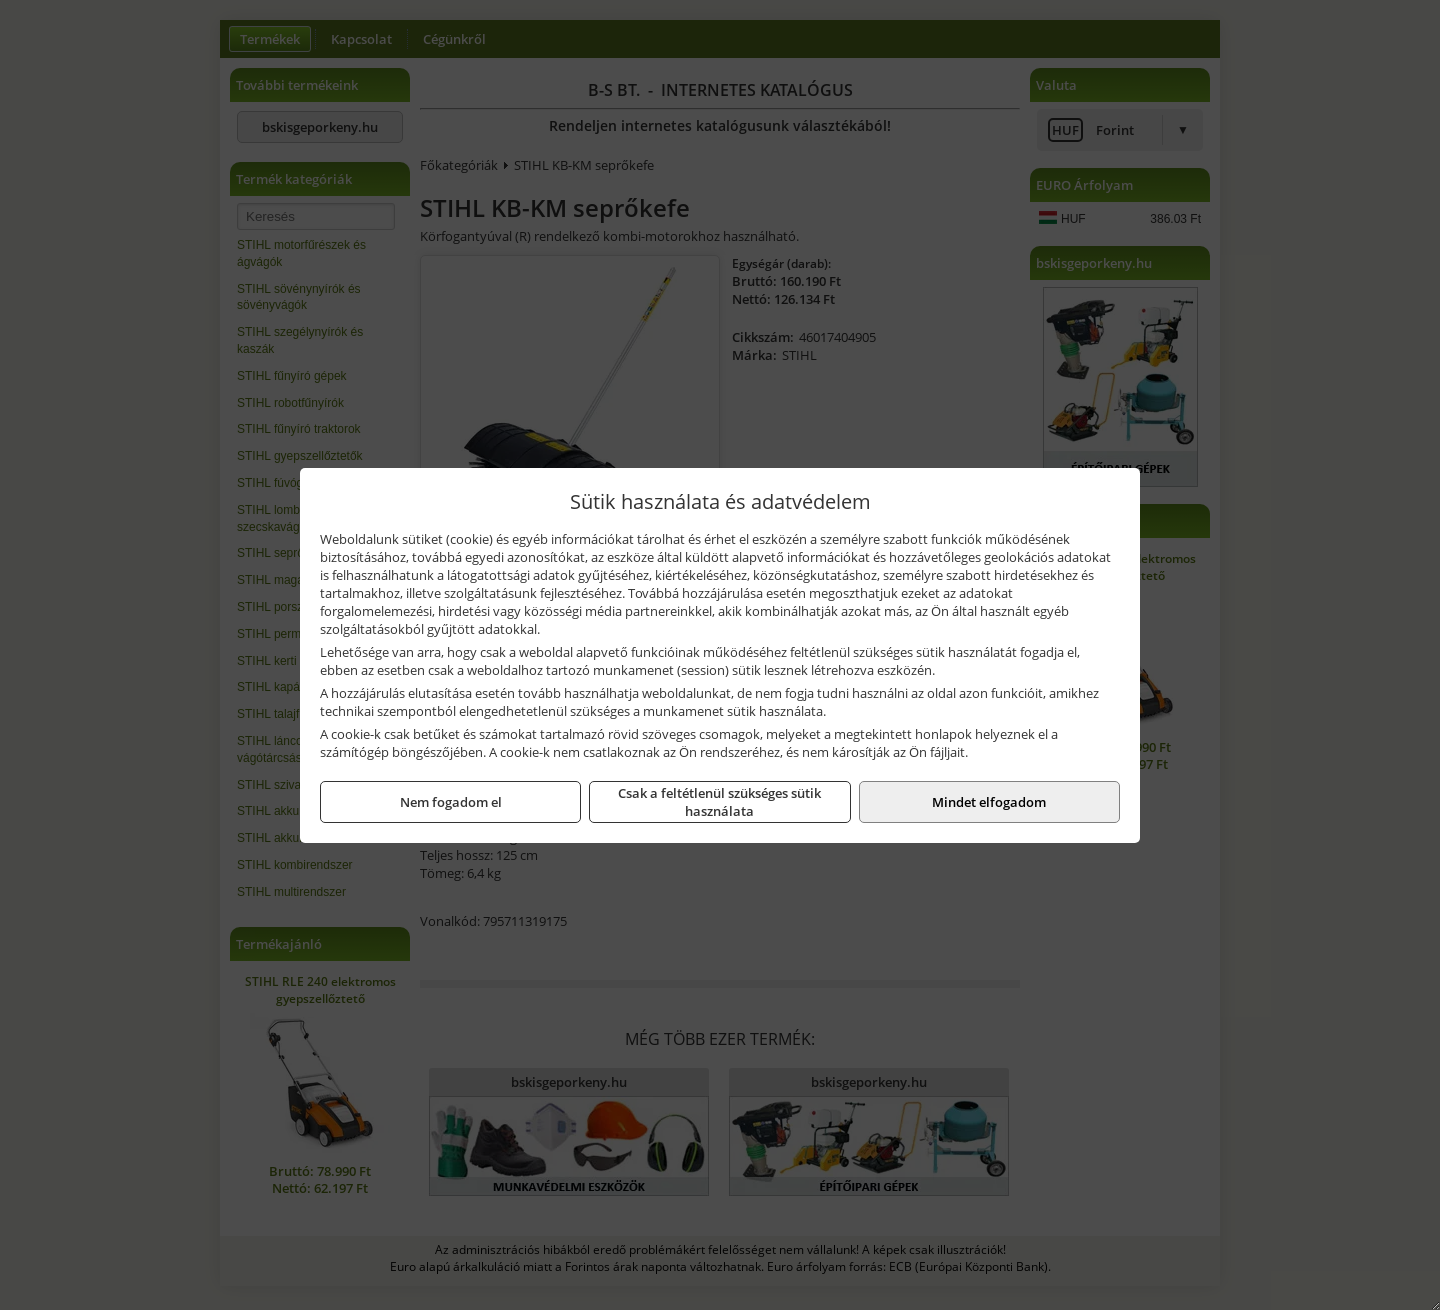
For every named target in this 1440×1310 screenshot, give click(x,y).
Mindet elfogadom (989, 802)
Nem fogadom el (451, 802)
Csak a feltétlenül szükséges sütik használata (719, 802)
